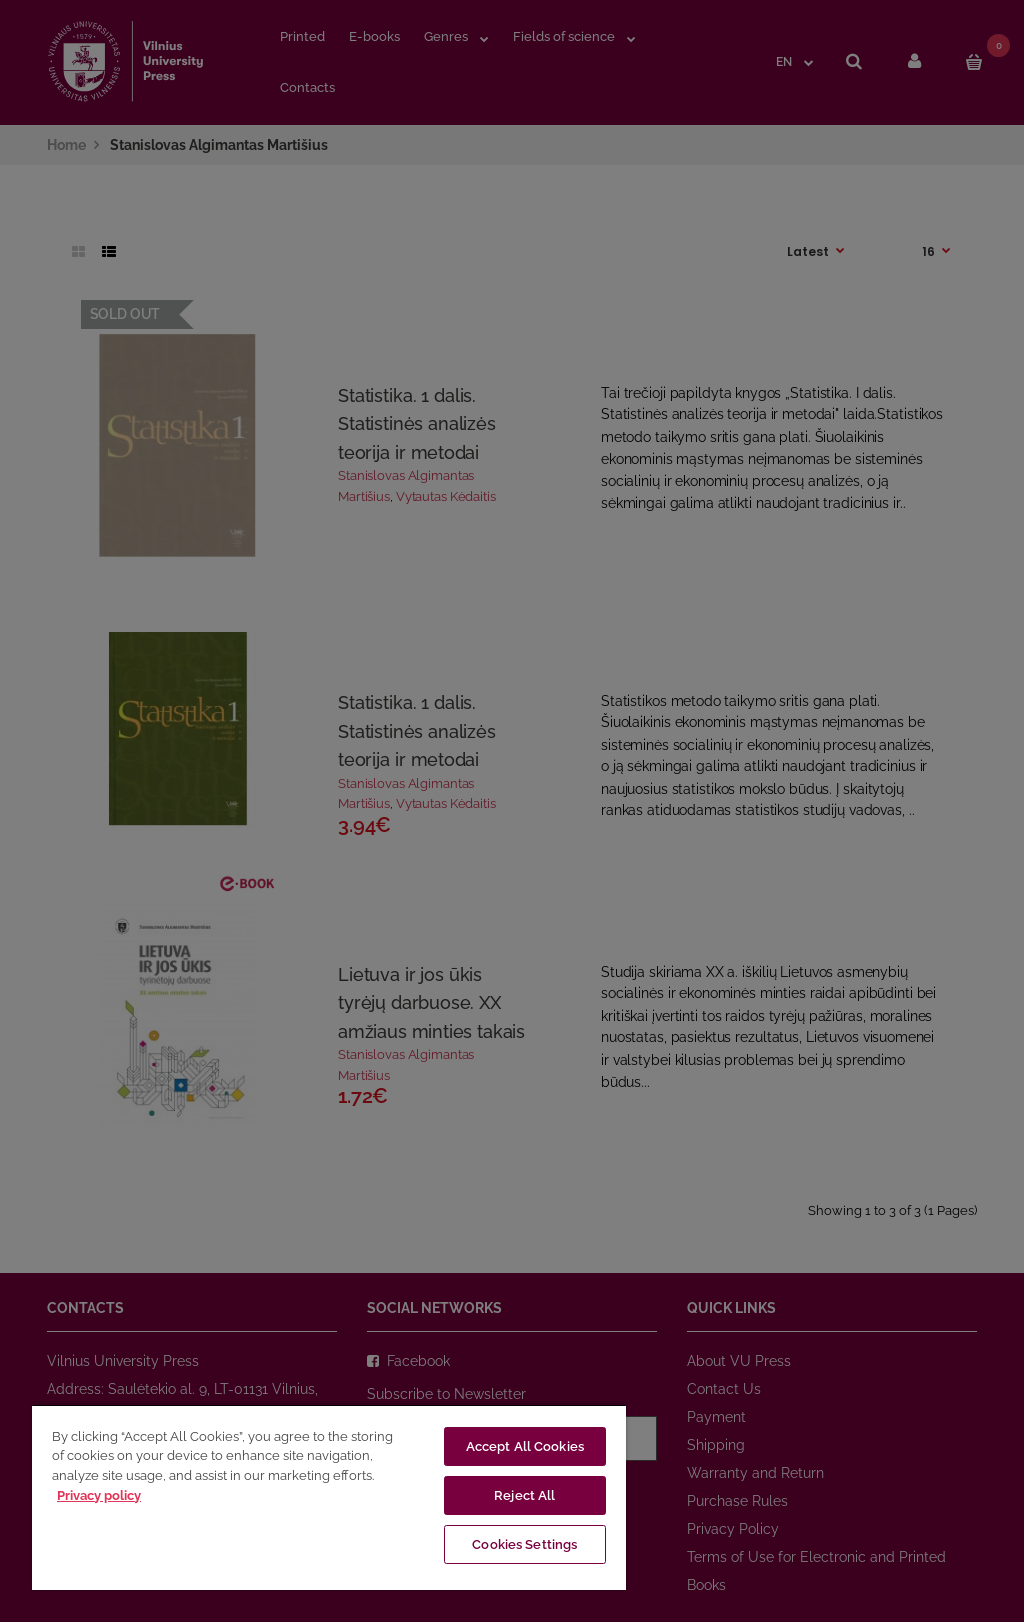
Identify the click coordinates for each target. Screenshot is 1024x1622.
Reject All (524, 1495)
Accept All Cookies (525, 1446)
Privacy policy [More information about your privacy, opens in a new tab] (99, 1495)
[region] (329, 1497)
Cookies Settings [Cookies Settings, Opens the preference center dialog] (524, 1544)
